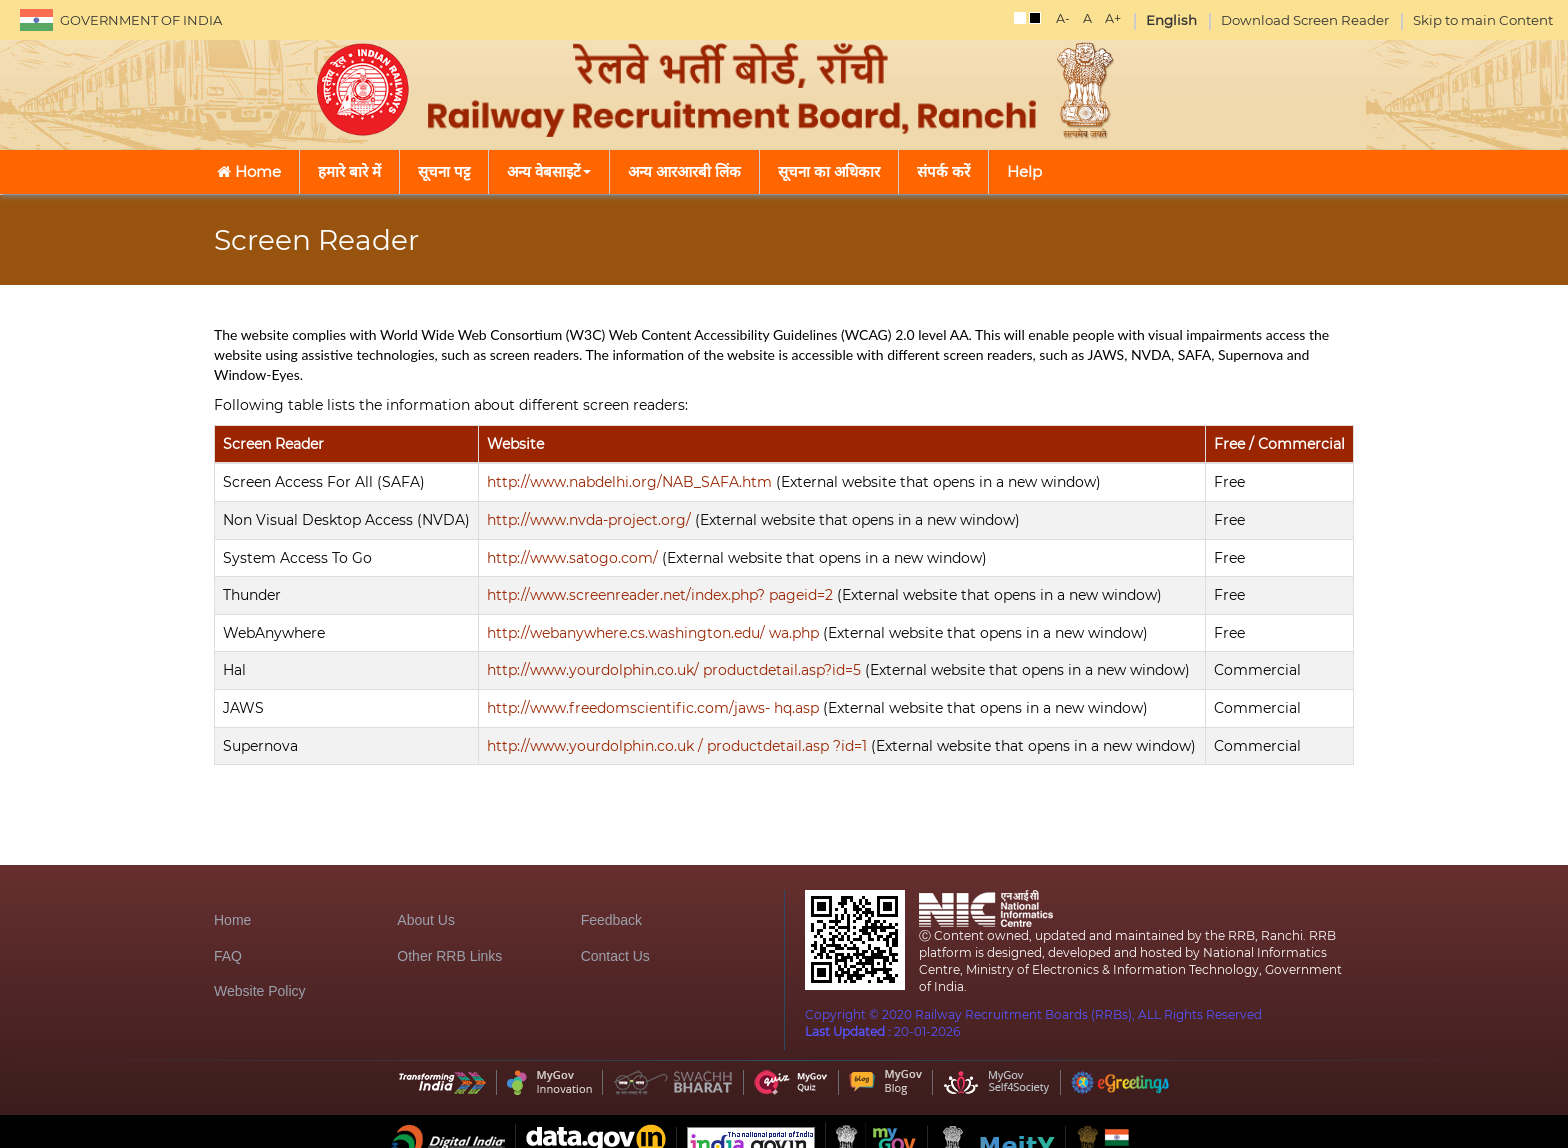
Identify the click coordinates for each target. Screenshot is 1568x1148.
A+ (1113, 18)
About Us (426, 920)
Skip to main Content (1483, 20)
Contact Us (615, 956)
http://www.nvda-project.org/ (589, 520)
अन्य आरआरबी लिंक (684, 171)
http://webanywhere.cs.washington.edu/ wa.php (653, 633)
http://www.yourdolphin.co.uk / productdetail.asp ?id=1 (677, 746)
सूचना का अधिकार (829, 171)
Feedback (611, 920)
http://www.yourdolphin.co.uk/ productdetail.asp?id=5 (674, 670)
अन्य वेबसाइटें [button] (549, 171)
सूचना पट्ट (444, 171)
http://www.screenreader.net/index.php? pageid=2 (660, 595)
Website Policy (260, 991)
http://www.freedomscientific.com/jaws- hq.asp (653, 708)
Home (249, 171)
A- (1063, 18)
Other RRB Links (449, 956)
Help (1024, 171)
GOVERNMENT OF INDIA (141, 20)
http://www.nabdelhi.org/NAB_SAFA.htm (629, 482)
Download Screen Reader (1305, 20)
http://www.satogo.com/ (572, 558)
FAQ (228, 956)
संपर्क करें (943, 171)
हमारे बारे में (349, 171)
